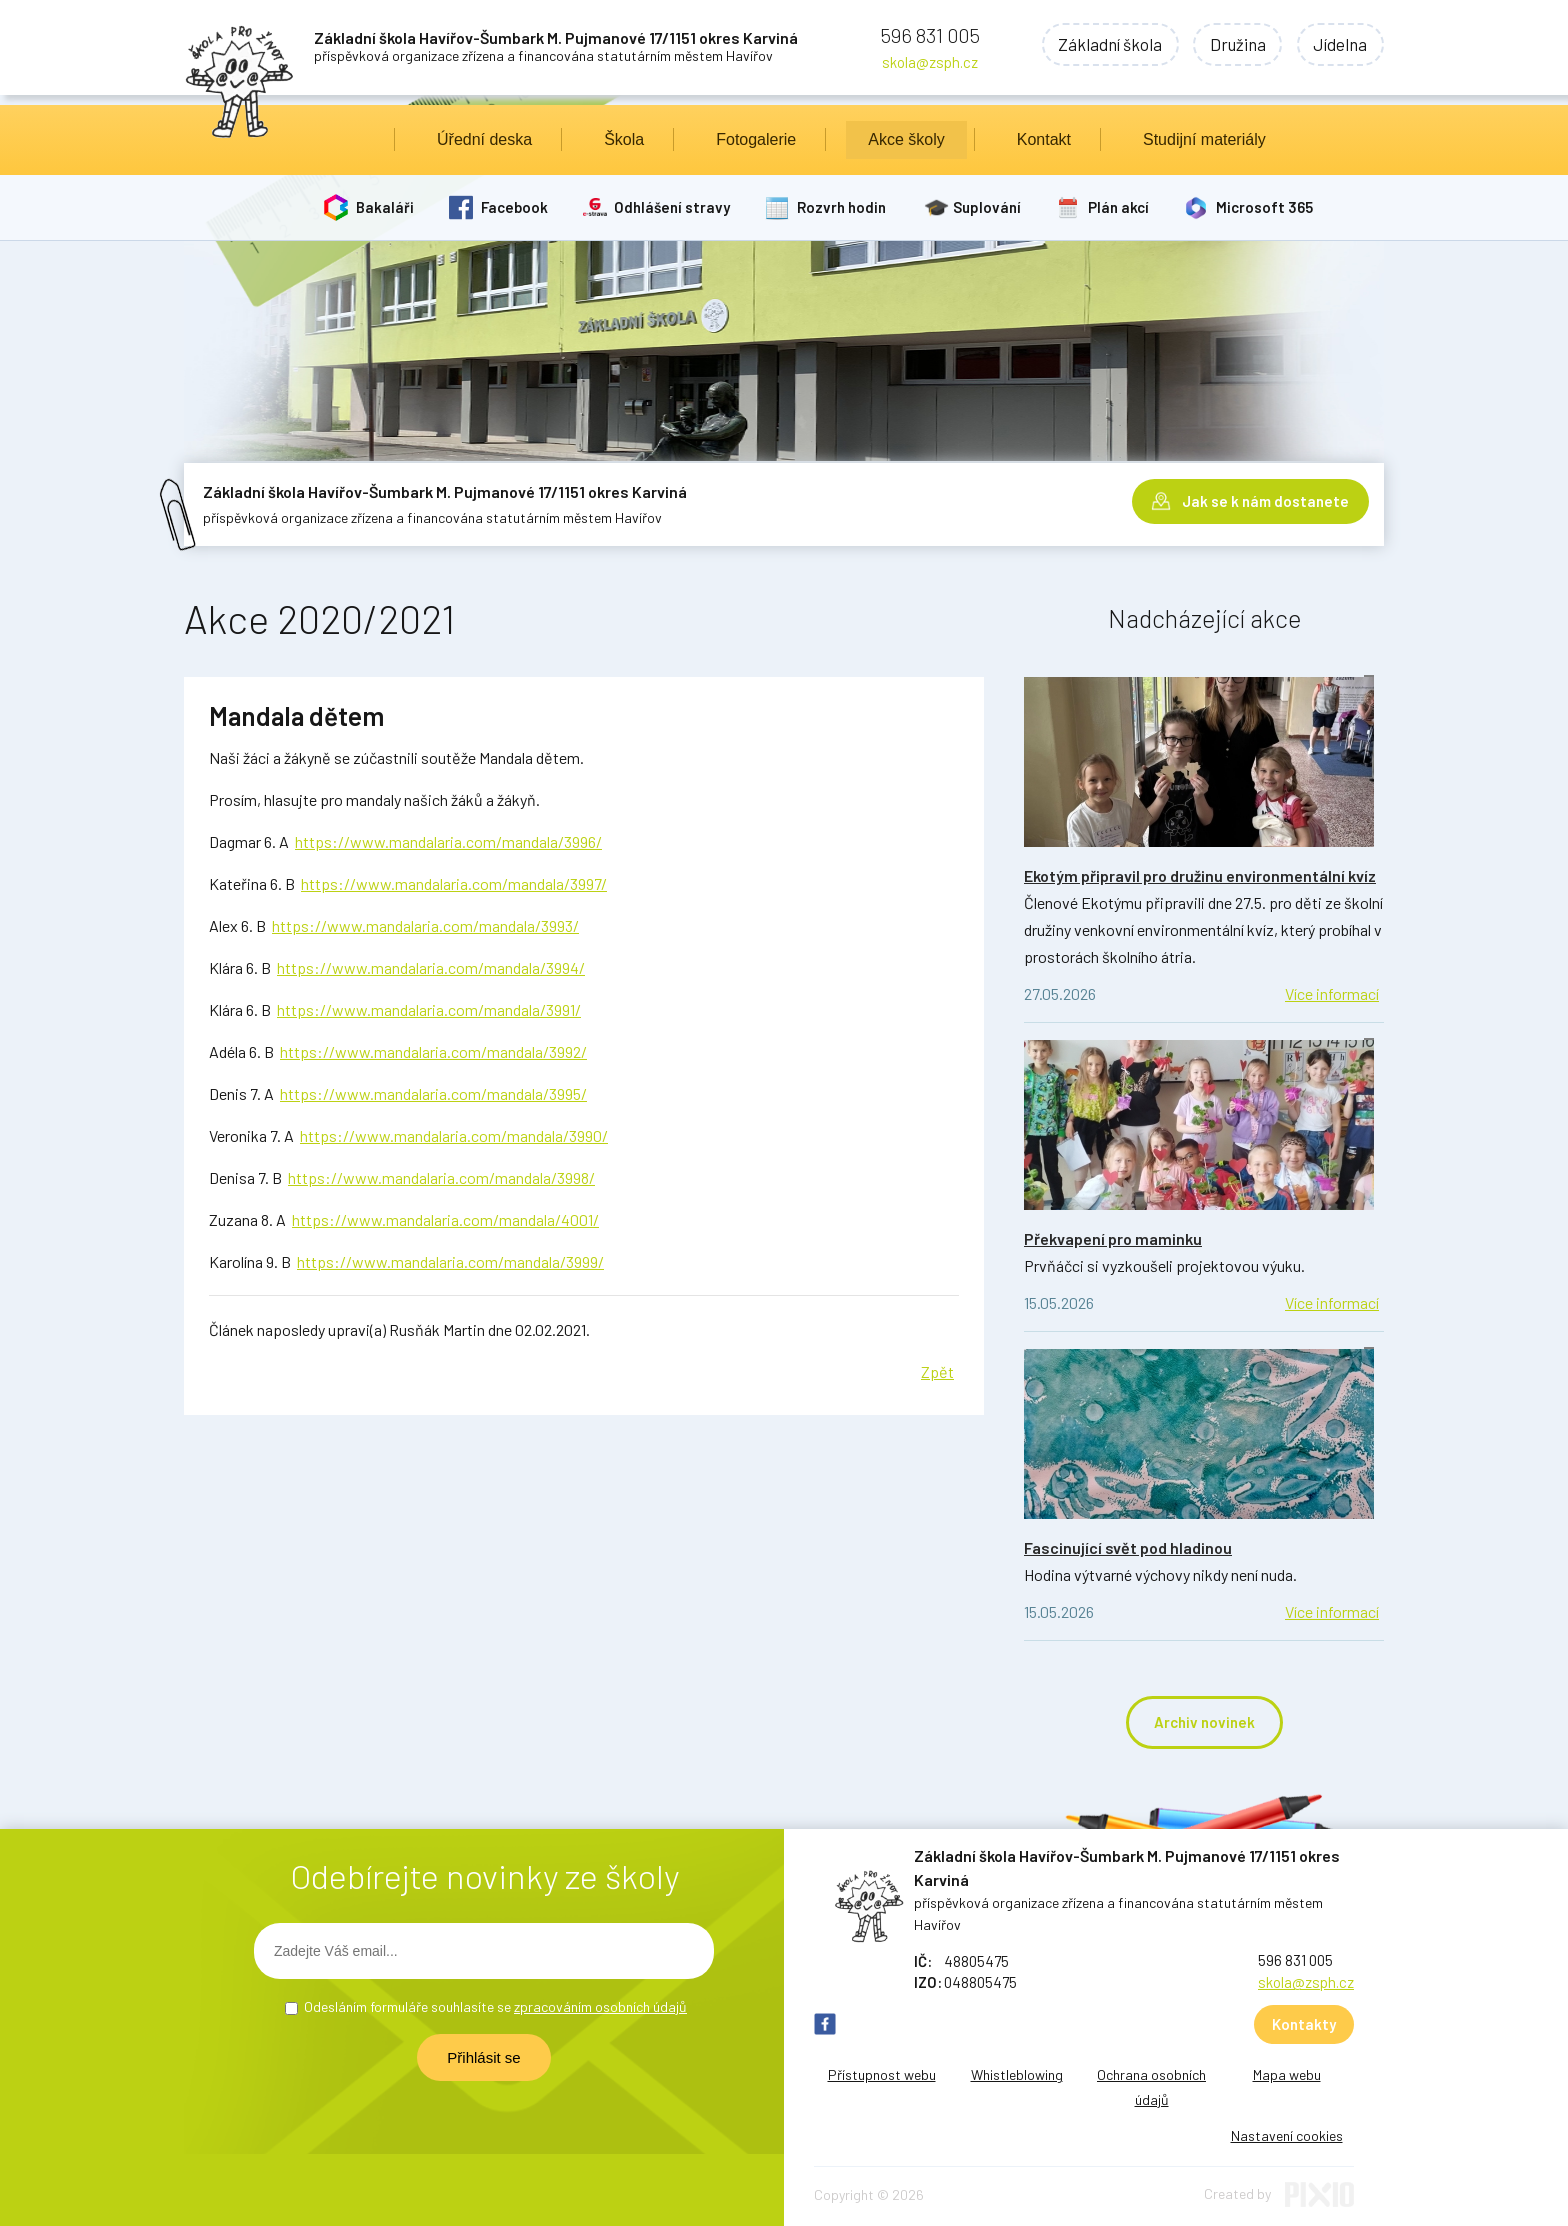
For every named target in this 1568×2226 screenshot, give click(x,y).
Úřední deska (484, 139)
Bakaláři (385, 207)
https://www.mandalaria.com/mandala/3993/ (425, 925)
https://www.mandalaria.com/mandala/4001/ (445, 1219)
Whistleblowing (1017, 2074)
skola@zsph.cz (930, 62)
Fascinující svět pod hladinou (1128, 1547)
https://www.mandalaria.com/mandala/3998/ (441, 1177)
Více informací (1332, 993)
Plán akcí (1119, 207)
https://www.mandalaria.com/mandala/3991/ (429, 1009)
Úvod (352, 140)
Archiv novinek (1204, 1722)
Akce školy (906, 139)
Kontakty (1304, 2024)
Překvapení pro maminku (1113, 1238)
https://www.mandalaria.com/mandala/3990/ (454, 1135)
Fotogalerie (756, 139)
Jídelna (1339, 45)
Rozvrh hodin (842, 207)
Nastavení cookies (1287, 2135)
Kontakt (1044, 139)
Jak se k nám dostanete (1265, 500)
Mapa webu (1287, 2074)
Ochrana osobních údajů (1151, 2087)
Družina (1233, 45)
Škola (624, 139)
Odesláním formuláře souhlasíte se (495, 2006)
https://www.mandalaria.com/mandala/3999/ (450, 1261)
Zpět (937, 1371)
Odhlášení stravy (673, 207)
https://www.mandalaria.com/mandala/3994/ (431, 967)
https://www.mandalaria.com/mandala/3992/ (433, 1051)
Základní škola (1102, 45)
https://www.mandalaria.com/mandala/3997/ (454, 883)
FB (825, 2024)
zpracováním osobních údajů (600, 2006)
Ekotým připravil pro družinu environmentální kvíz (1200, 875)
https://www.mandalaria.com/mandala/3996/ (448, 841)
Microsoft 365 (1265, 207)
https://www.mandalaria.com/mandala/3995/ (433, 1093)
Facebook (514, 207)
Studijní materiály (1204, 139)
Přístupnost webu (882, 2074)
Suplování (988, 207)
